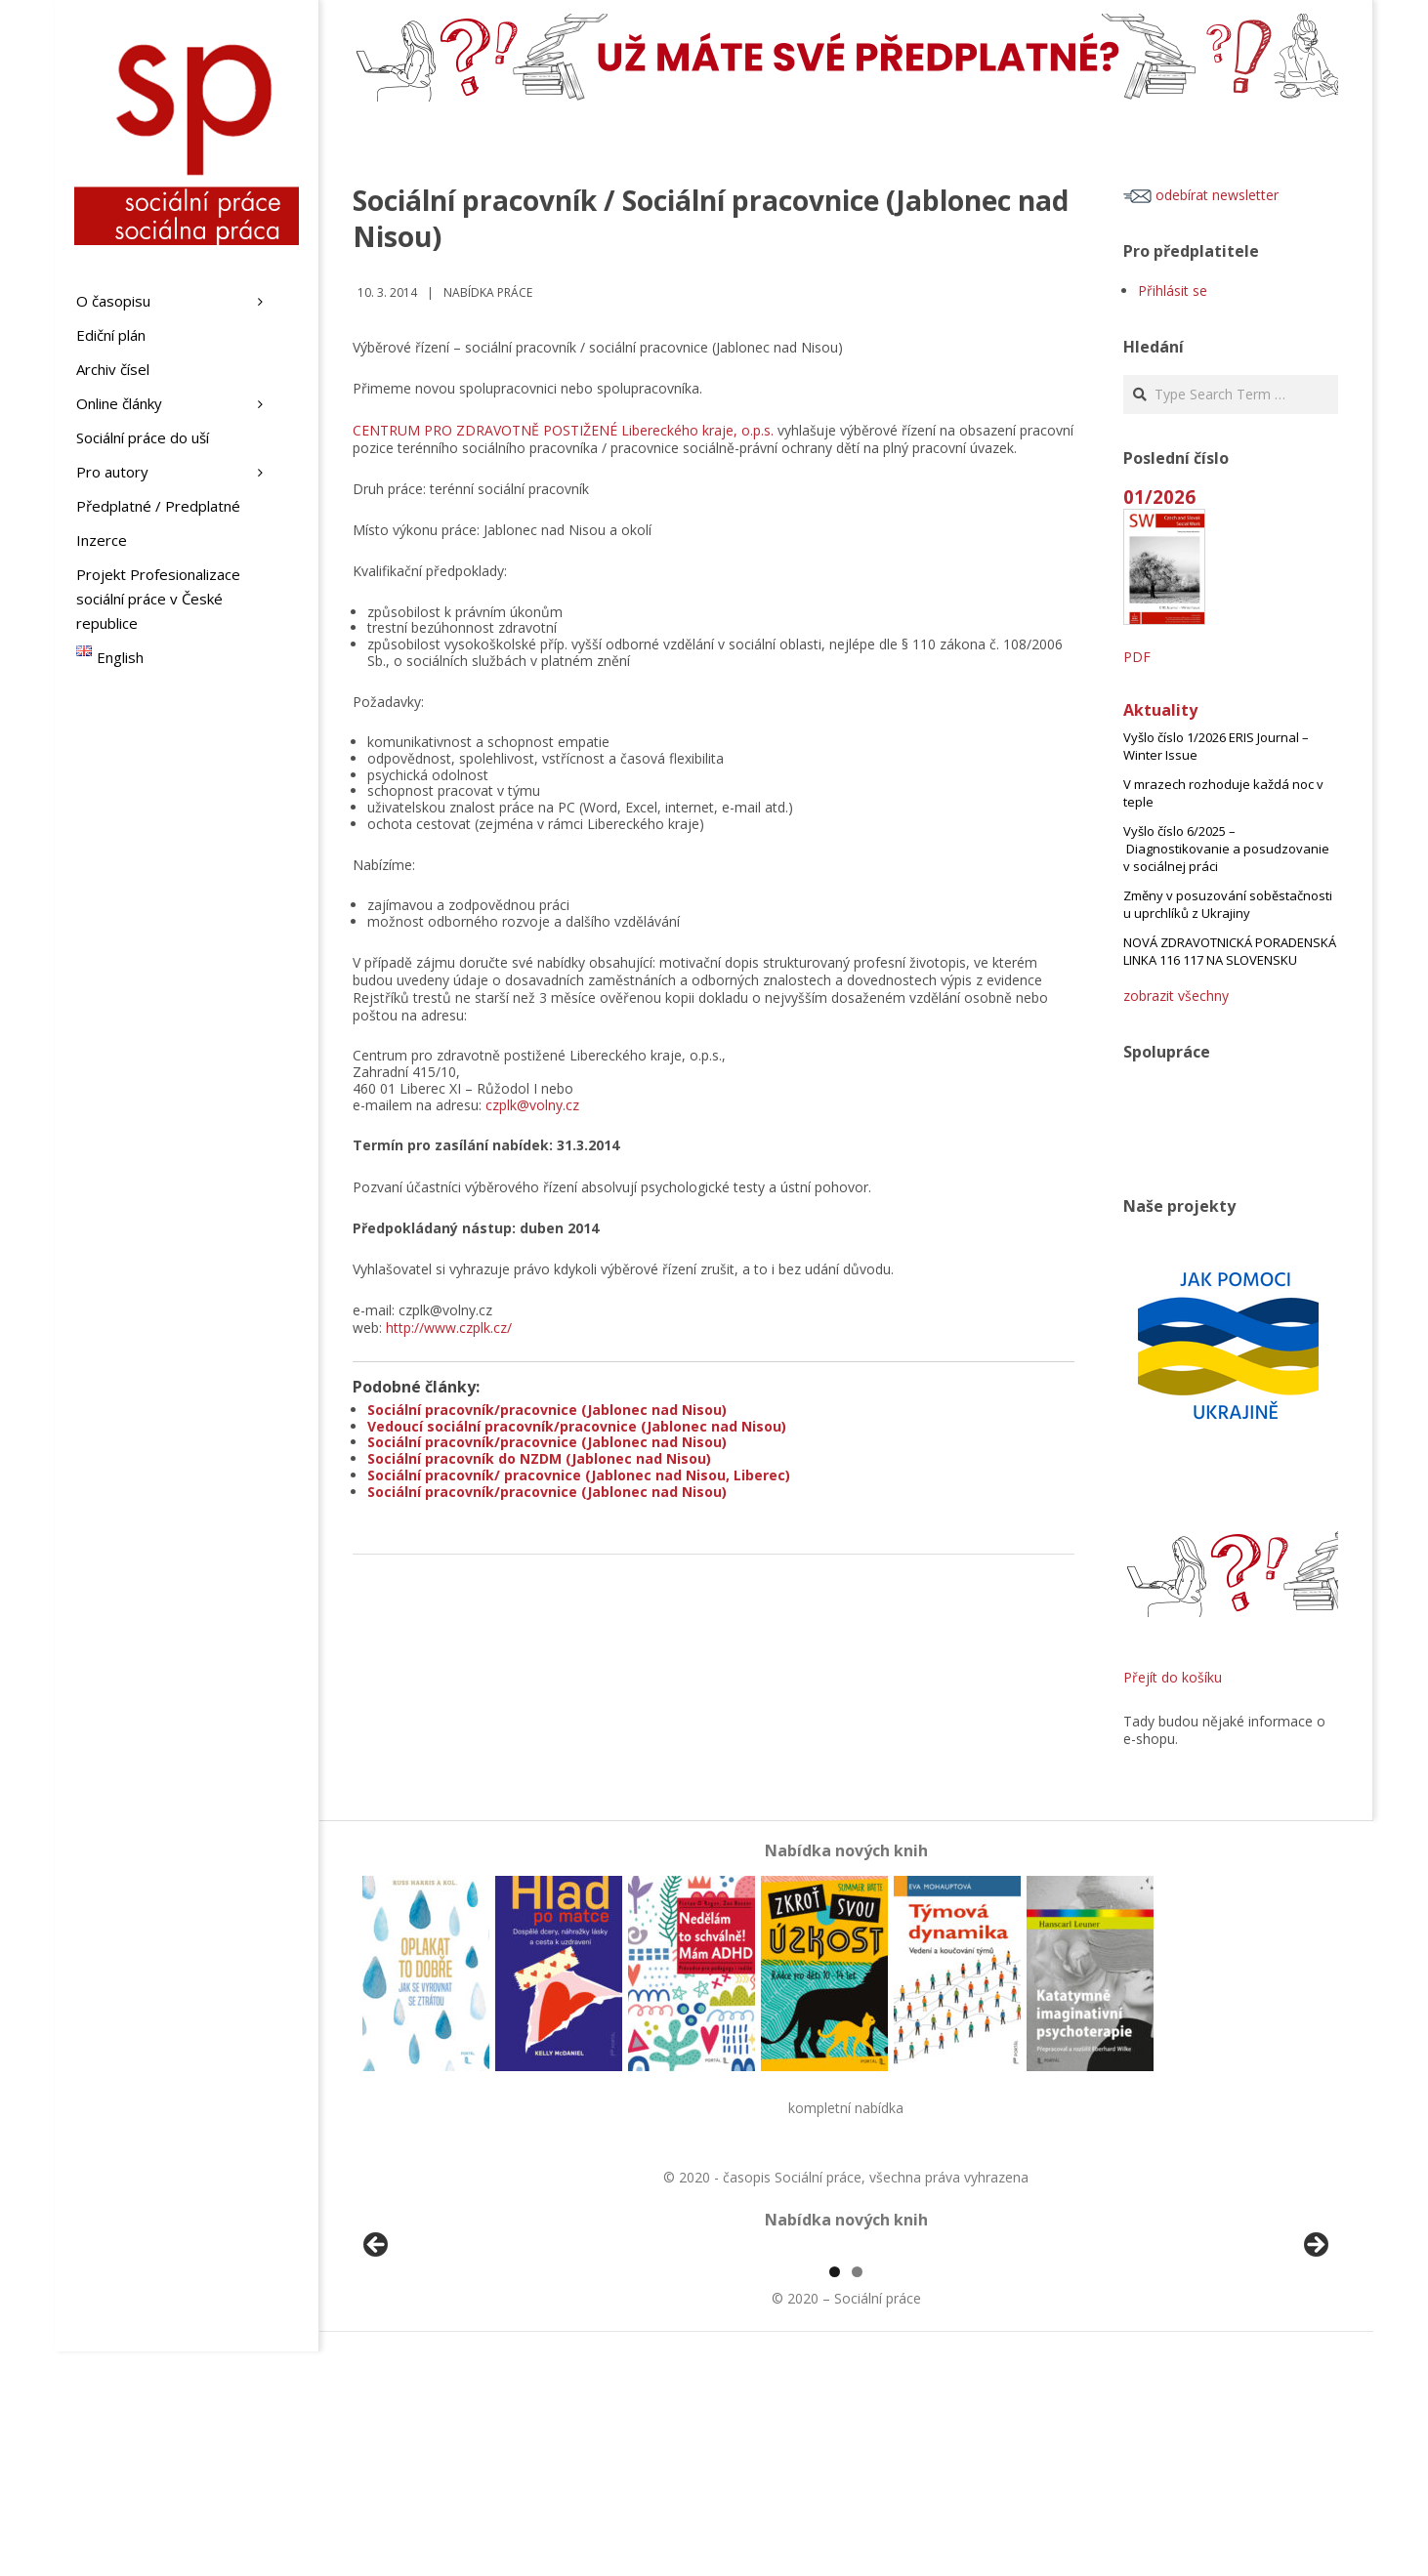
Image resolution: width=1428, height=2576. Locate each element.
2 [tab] (857, 2496)
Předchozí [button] (377, 2358)
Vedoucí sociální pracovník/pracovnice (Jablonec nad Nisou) (576, 1426)
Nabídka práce (487, 292)
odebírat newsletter (1201, 195)
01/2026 (1159, 496)
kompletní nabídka (845, 2107)
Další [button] (1314, 2358)
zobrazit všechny (1176, 995)
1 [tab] (834, 2496)
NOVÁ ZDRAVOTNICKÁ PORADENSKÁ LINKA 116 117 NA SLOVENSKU (1229, 951)
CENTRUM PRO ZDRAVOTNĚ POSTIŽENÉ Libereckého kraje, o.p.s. (563, 430)
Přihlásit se (1172, 290)
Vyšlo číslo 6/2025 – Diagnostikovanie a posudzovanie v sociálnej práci (1226, 848)
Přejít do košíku (1172, 1677)
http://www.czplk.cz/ (449, 1327)
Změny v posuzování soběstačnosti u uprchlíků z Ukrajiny (1227, 904)
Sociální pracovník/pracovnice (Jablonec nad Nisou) (547, 1409)
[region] (846, 2363)
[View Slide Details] (431, 2363)
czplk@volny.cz (532, 1105)
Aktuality (1160, 710)
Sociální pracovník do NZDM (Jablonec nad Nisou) (539, 1458)
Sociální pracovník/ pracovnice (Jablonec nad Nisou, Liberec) (578, 1475)
